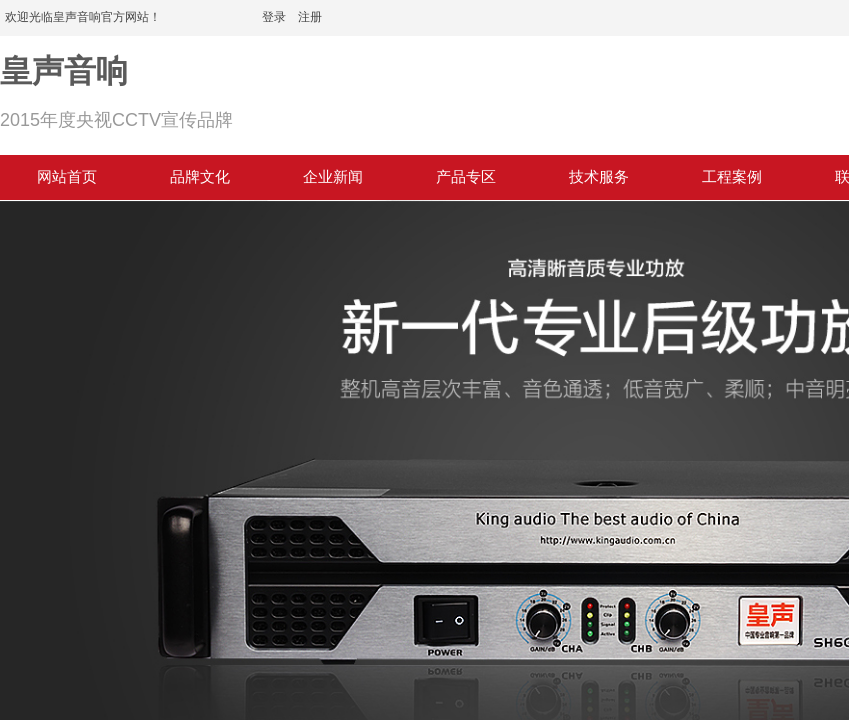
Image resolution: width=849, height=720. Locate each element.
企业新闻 (333, 177)
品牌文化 (200, 177)
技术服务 (599, 177)
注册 (310, 17)
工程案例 (732, 177)
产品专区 (466, 177)
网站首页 (67, 177)
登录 (274, 17)
